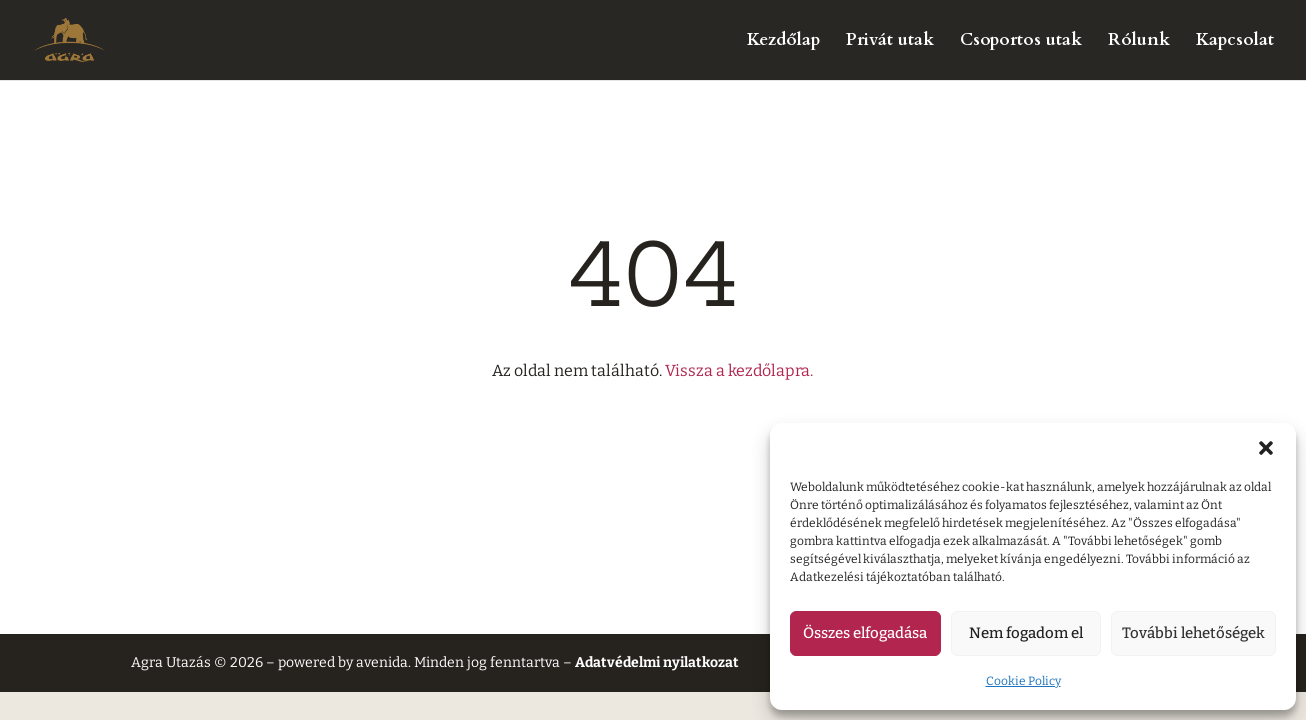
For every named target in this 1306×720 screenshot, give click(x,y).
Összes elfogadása (865, 633)
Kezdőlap (783, 42)
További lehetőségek (1193, 633)
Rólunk (1139, 42)
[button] (1266, 448)
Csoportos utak (1021, 42)
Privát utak (890, 42)
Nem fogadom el (1026, 633)
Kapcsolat (1235, 42)
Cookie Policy (1023, 681)
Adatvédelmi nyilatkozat (657, 662)
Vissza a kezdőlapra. (739, 370)
